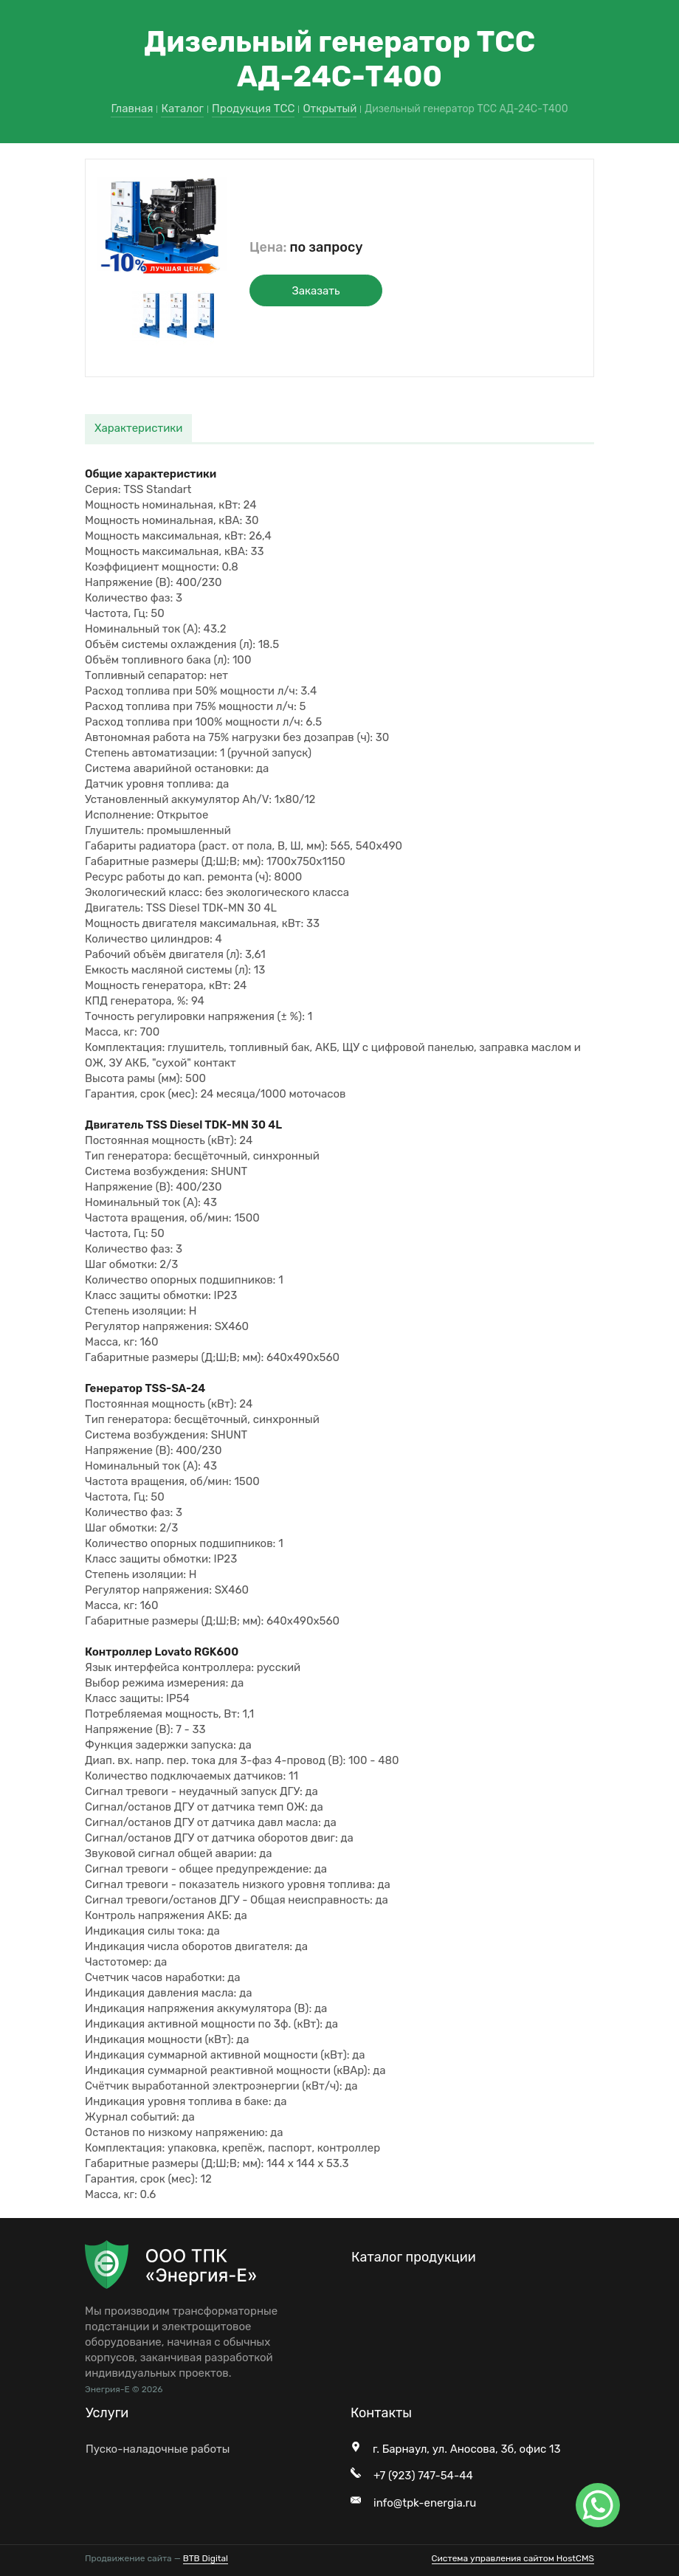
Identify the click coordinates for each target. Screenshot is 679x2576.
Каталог (182, 108)
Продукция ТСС (253, 108)
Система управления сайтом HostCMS (513, 2558)
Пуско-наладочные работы (158, 2449)
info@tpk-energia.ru (424, 2503)
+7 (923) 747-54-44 (423, 2475)
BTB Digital (205, 2558)
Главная (132, 108)
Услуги (107, 2413)
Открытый (329, 108)
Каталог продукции (413, 2257)
